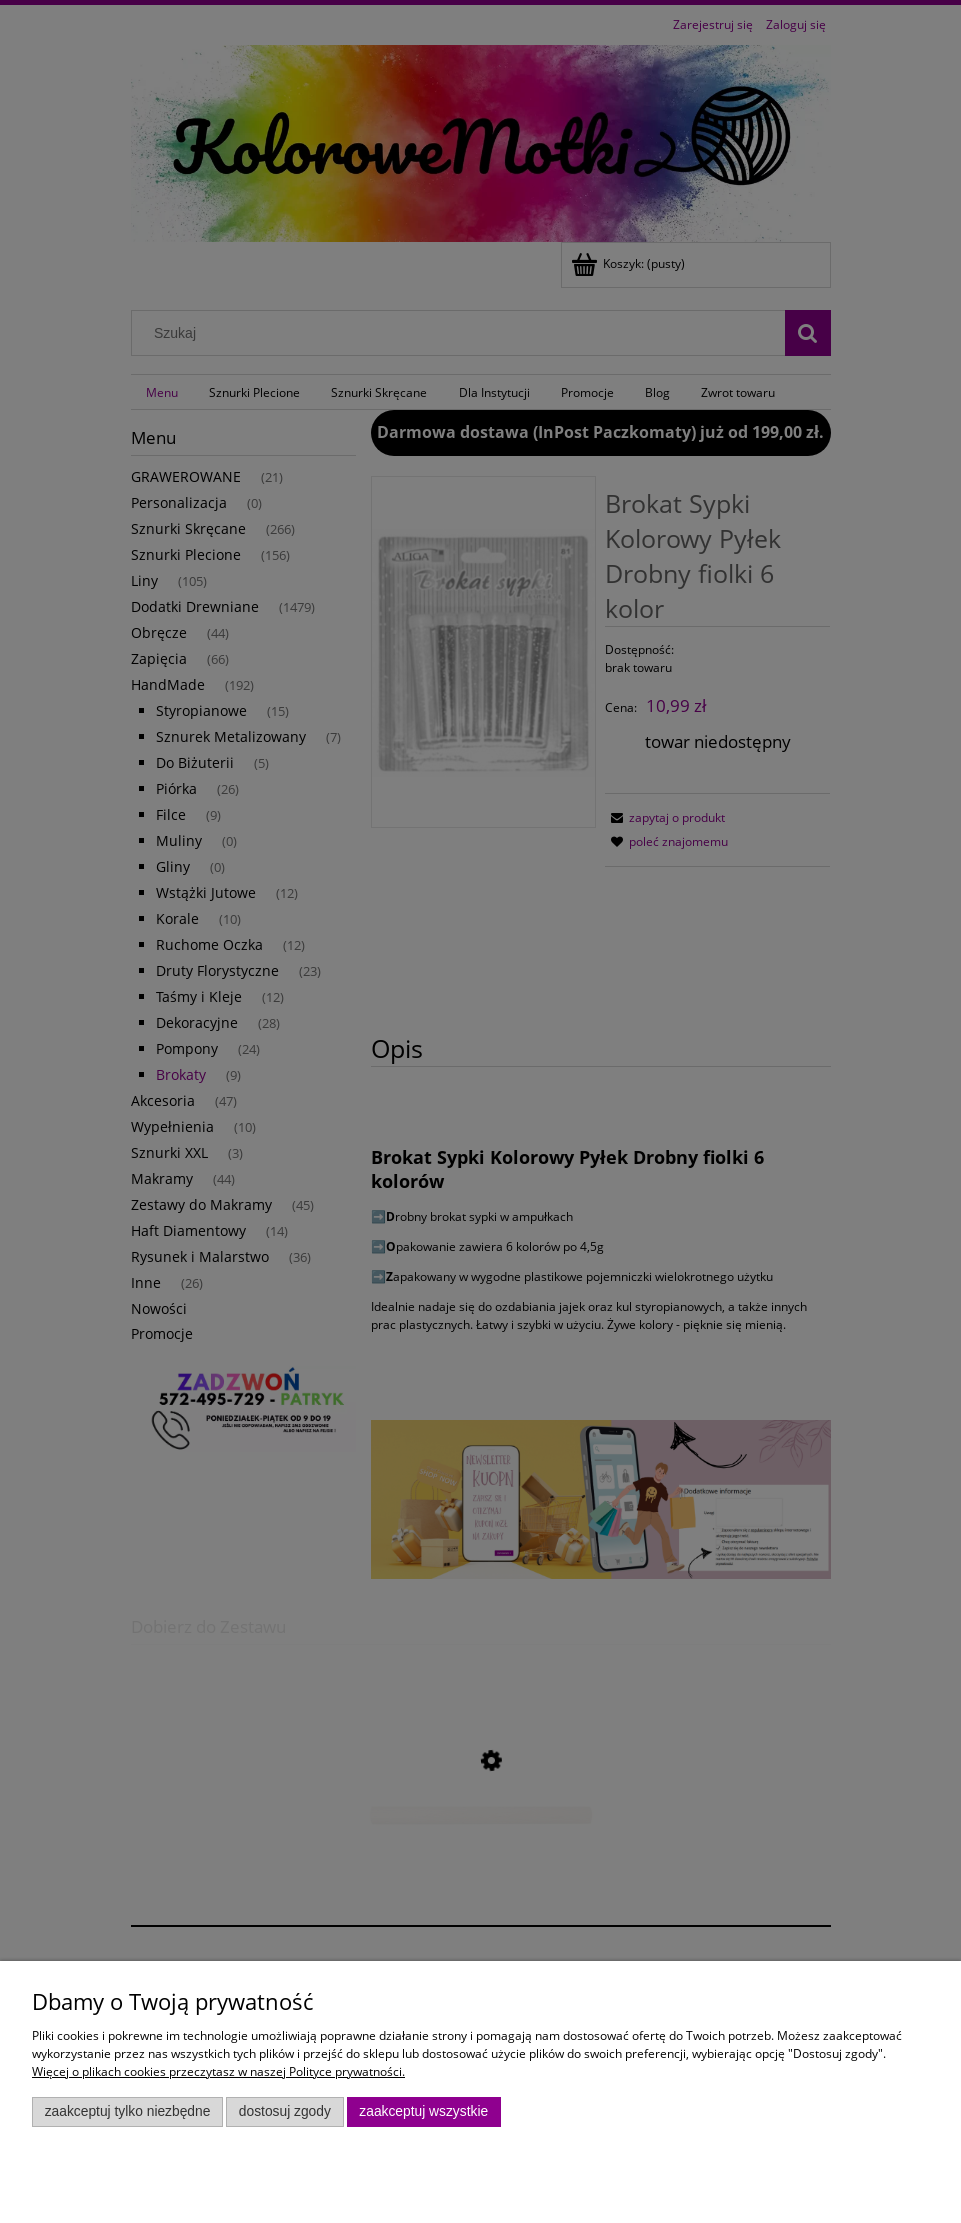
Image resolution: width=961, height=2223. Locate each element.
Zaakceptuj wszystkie (423, 2111)
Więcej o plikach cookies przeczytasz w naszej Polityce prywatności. (218, 2071)
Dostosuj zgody (285, 2111)
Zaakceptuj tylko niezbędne (128, 2111)
